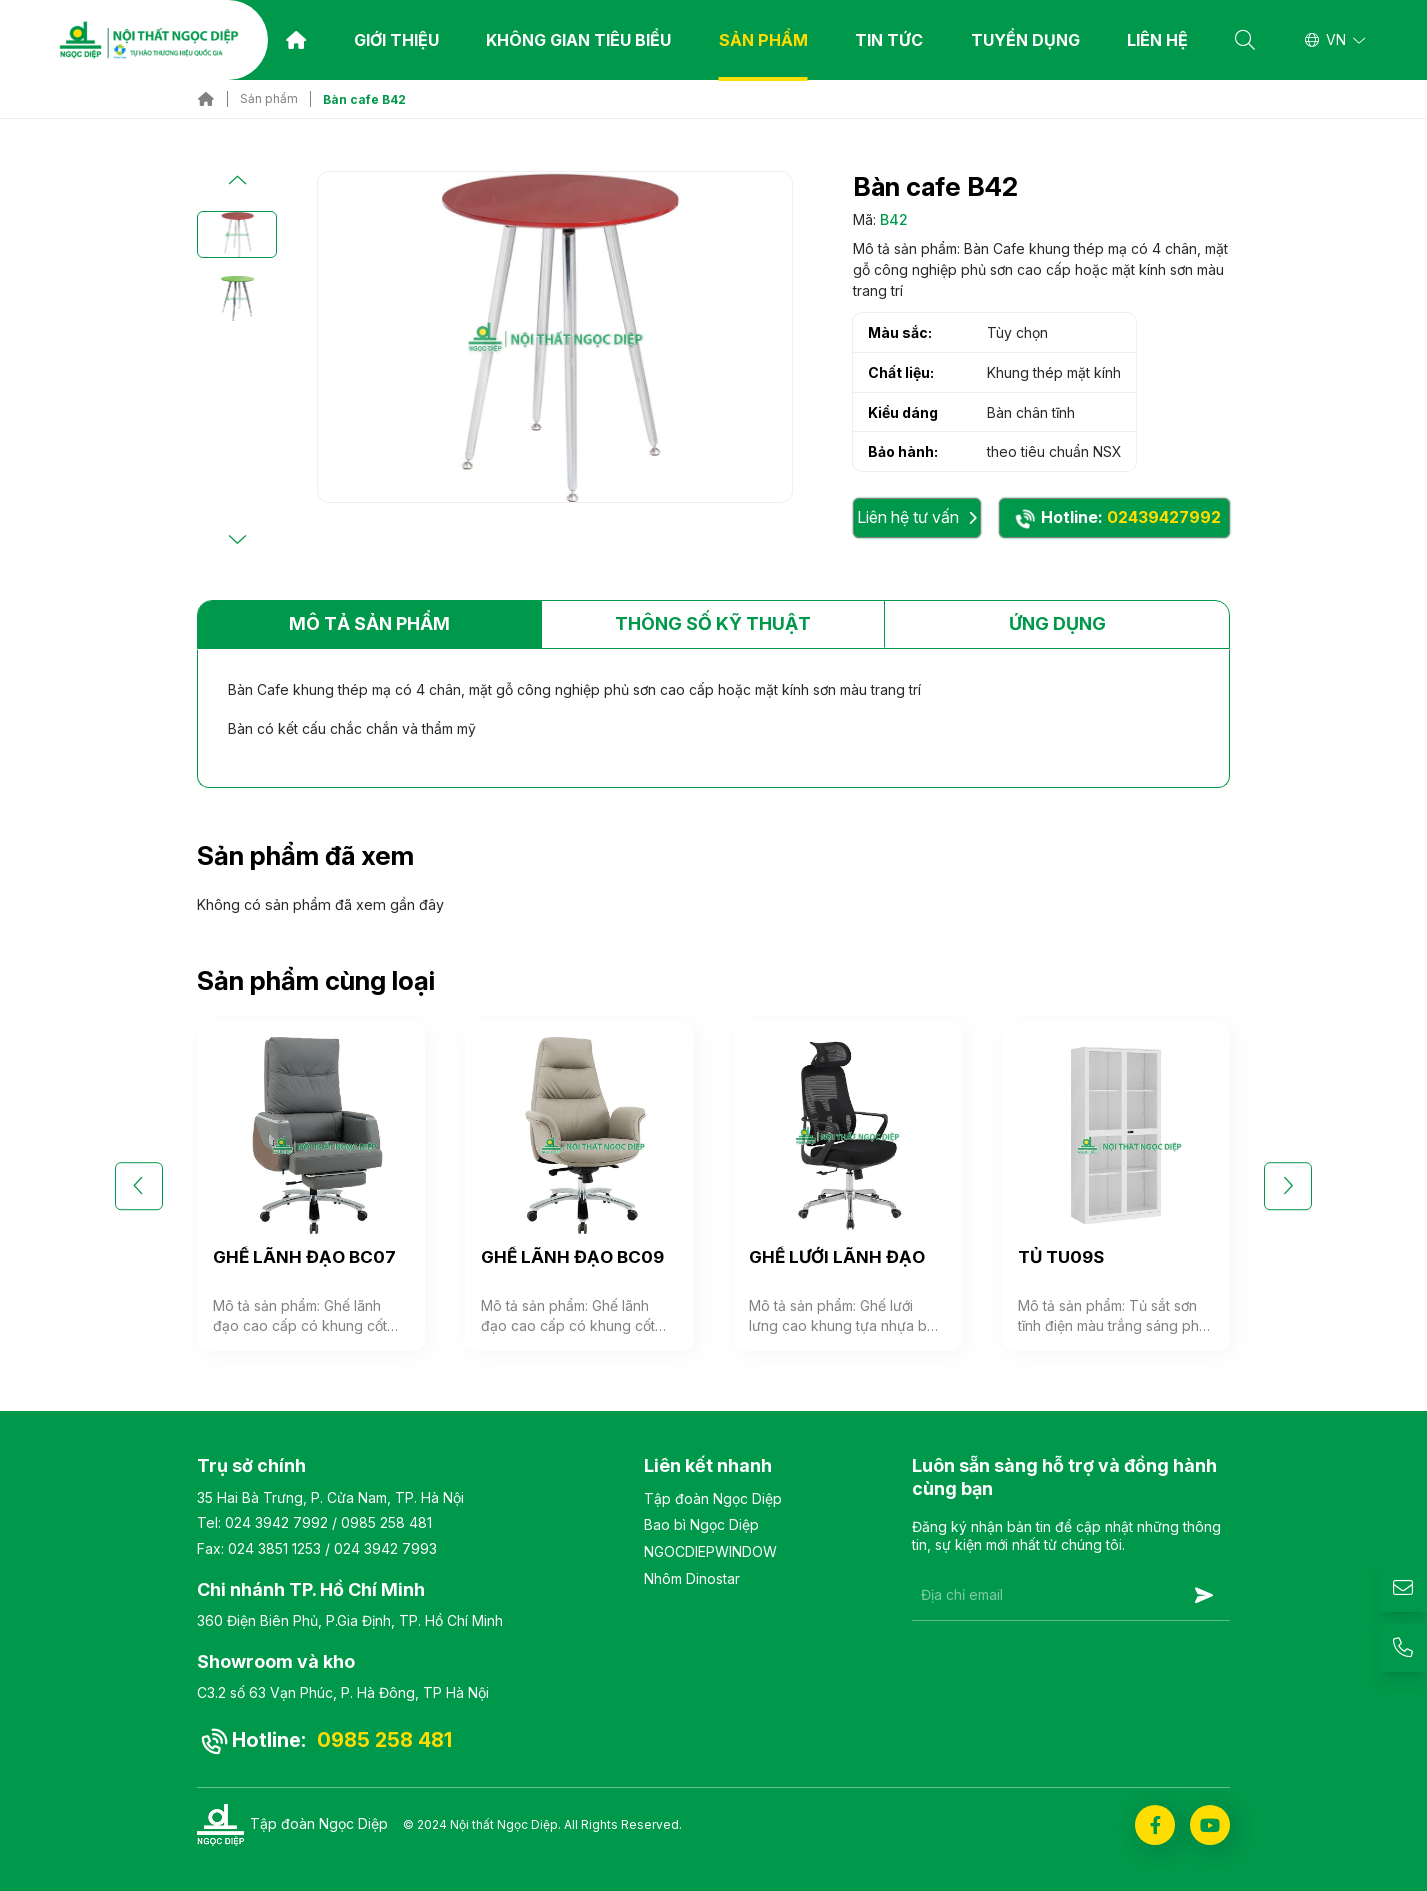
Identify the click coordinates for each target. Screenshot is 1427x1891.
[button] (237, 181)
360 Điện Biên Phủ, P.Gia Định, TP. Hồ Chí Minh (350, 1620)
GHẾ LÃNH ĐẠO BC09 (572, 1257)
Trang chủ (296, 40)
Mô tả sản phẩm (369, 623)
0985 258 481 (386, 1522)
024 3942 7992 (276, 1522)
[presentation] (1064, 1670)
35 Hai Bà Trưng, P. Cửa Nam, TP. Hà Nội (330, 1497)
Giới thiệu (396, 40)
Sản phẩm (763, 40)
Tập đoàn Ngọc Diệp (713, 1498)
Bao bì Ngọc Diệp (701, 1524)
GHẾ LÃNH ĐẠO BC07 (304, 1257)
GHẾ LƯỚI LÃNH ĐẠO (837, 1257)
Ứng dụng (1057, 623)
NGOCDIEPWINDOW (710, 1551)
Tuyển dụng (1025, 40)
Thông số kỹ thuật (713, 623)
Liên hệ (1157, 40)
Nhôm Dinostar (692, 1578)
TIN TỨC (889, 40)
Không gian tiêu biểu (578, 40)
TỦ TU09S (1061, 1257)
